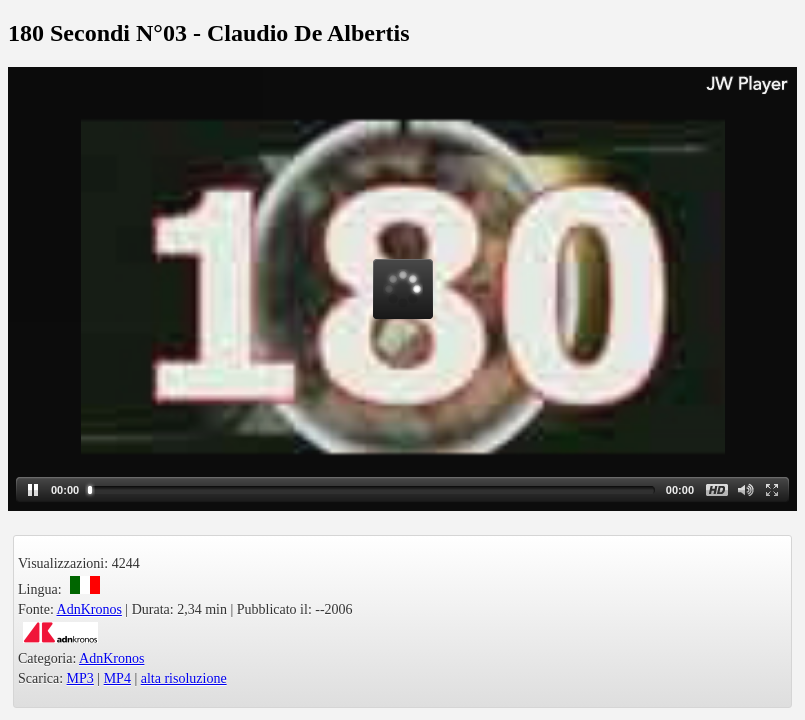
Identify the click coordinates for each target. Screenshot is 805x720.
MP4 (117, 678)
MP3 (80, 678)
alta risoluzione (184, 678)
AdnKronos (89, 609)
